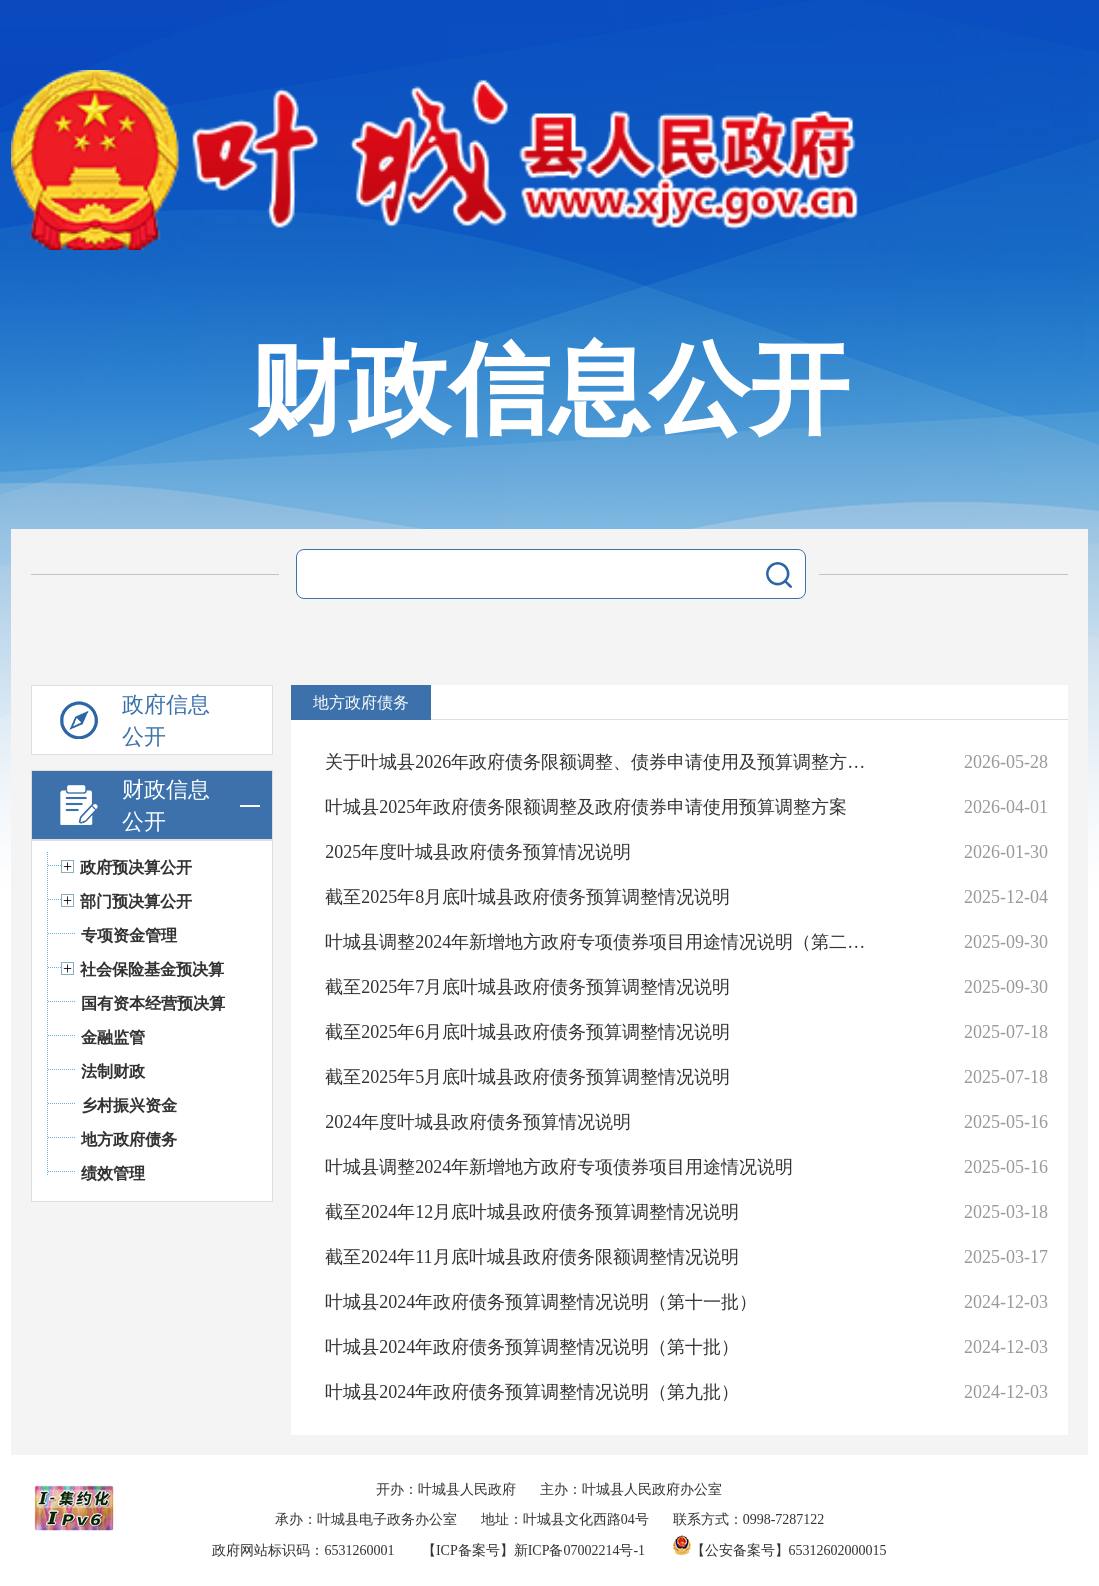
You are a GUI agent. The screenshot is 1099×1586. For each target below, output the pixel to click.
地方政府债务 (129, 1139)
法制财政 (113, 1071)
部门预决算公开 (136, 901)
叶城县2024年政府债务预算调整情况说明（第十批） (532, 1347)
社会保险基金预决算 (152, 969)
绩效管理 (113, 1173)
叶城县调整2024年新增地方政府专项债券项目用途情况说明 (559, 1167)
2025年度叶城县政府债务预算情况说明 (478, 852)
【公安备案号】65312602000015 (780, 1550)
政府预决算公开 (136, 867)
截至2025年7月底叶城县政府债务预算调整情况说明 (527, 987)
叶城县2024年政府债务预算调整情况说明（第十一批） (541, 1302)
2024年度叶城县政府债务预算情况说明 (478, 1122)
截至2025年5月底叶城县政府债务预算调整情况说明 (527, 1077)
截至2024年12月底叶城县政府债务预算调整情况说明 (532, 1212)
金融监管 (113, 1037)
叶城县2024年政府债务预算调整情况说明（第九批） (532, 1392)
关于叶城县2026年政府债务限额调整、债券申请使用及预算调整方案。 (596, 762)
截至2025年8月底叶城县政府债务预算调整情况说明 (527, 897)
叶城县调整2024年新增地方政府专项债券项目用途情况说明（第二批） (596, 942)
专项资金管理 (129, 935)
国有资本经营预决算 (153, 1003)
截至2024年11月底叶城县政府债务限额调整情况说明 (531, 1257)
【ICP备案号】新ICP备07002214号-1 (533, 1550)
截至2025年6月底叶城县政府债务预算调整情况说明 (527, 1032)
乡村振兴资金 (129, 1105)
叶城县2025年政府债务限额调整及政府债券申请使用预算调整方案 (586, 807)
